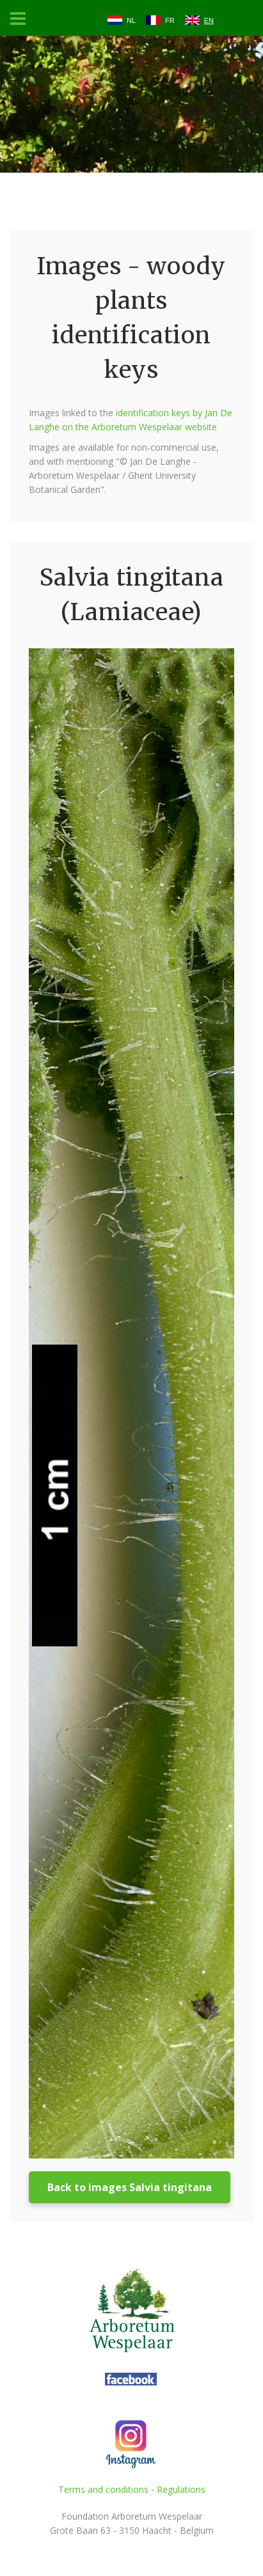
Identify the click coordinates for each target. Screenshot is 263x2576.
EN (209, 20)
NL (131, 20)
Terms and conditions (103, 2489)
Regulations (181, 2489)
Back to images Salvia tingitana (129, 2187)
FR (170, 20)
